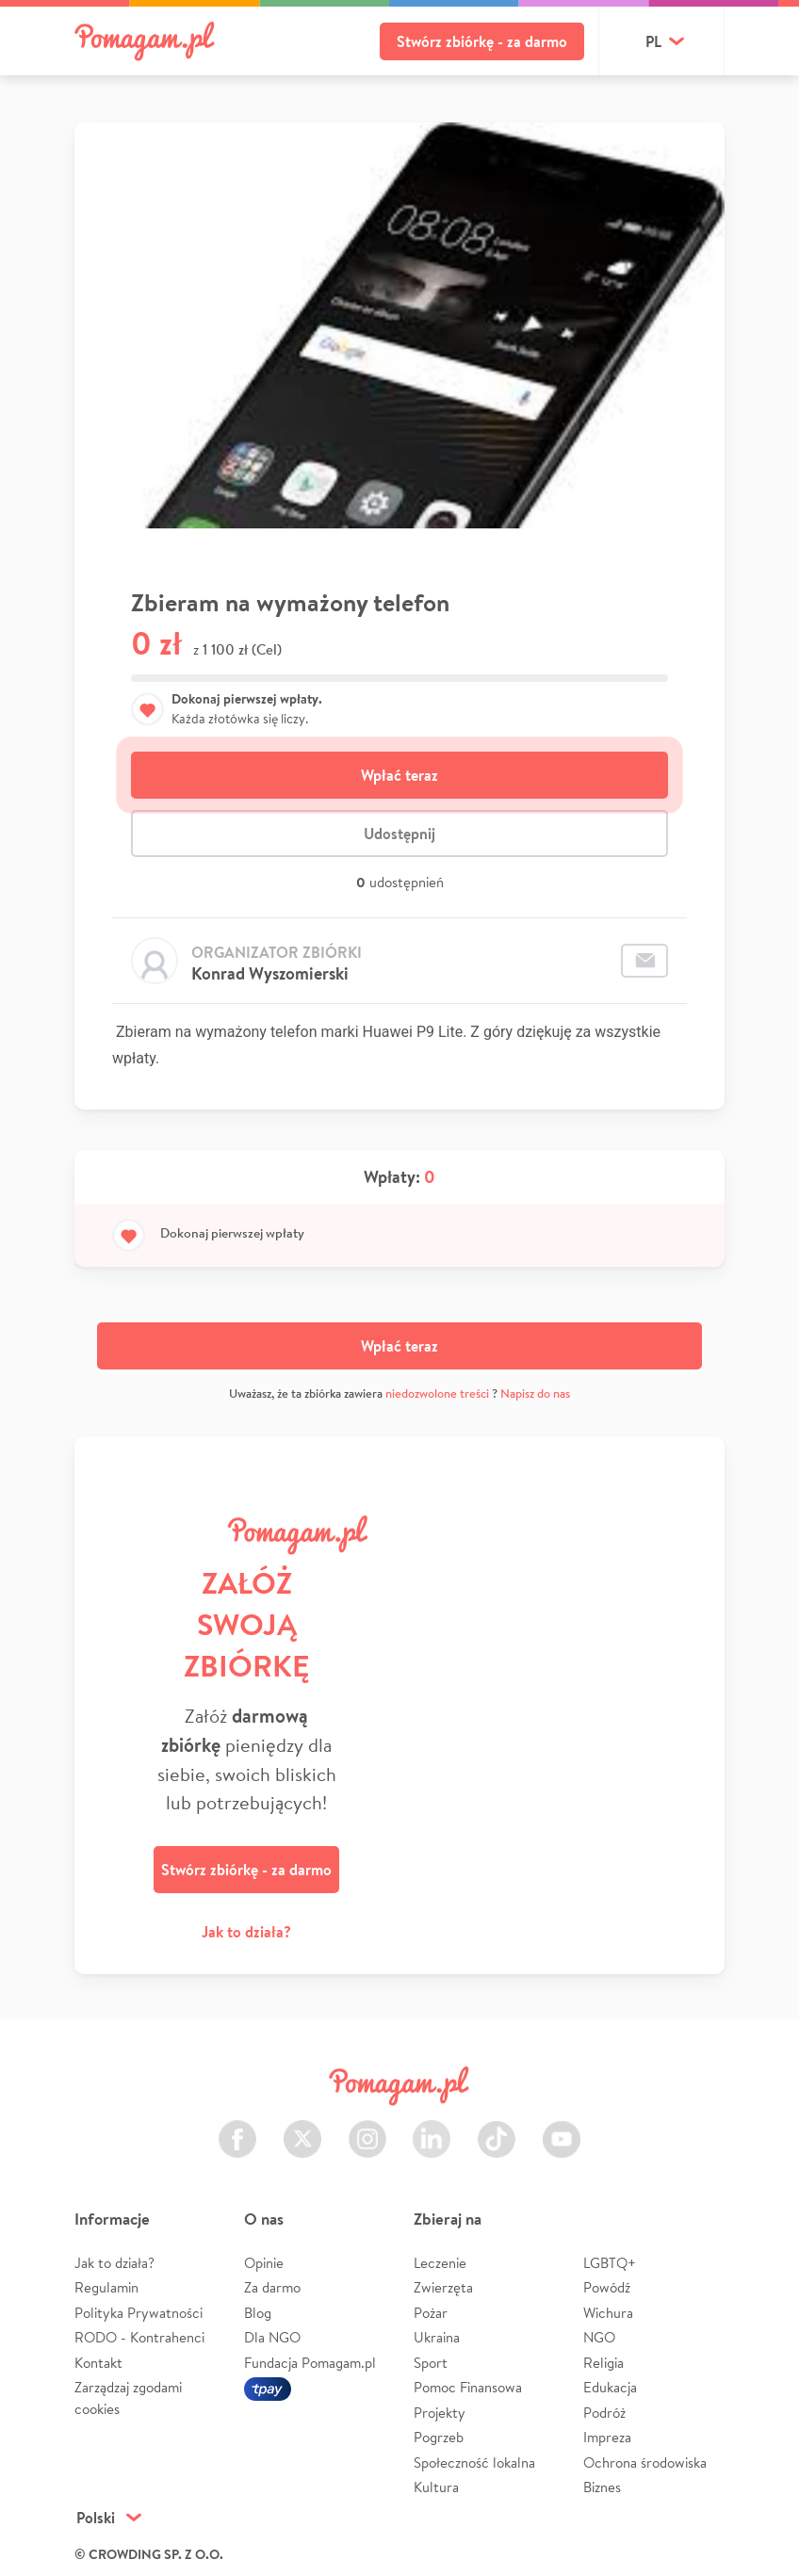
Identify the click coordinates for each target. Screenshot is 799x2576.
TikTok (496, 2128)
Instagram (367, 2128)
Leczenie (440, 2263)
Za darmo (272, 2287)
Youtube (561, 2128)
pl (653, 41)
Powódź (606, 2287)
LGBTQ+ (609, 2263)
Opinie (264, 2263)
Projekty (439, 2413)
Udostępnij (399, 833)
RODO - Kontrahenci (139, 2337)
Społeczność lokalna (474, 2462)
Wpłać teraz (399, 775)
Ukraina (437, 2337)
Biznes (602, 2487)
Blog (257, 2313)
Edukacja (610, 2387)
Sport (431, 2363)
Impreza (607, 2437)
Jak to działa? (246, 1931)
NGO (599, 2337)
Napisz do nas (535, 1393)
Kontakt (98, 2363)
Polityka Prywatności (138, 2313)
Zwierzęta (443, 2287)
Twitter (302, 2128)
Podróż (604, 2413)
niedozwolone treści (437, 1393)
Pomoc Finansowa (468, 2387)
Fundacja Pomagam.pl (310, 2363)
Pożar (431, 2313)
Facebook (237, 2128)
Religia (603, 2363)
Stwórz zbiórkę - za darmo (482, 41)
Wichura (608, 2313)
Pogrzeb (439, 2437)
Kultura (436, 2487)
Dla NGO (272, 2337)
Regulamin (106, 2287)
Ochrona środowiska (645, 2462)
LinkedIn (431, 2128)
